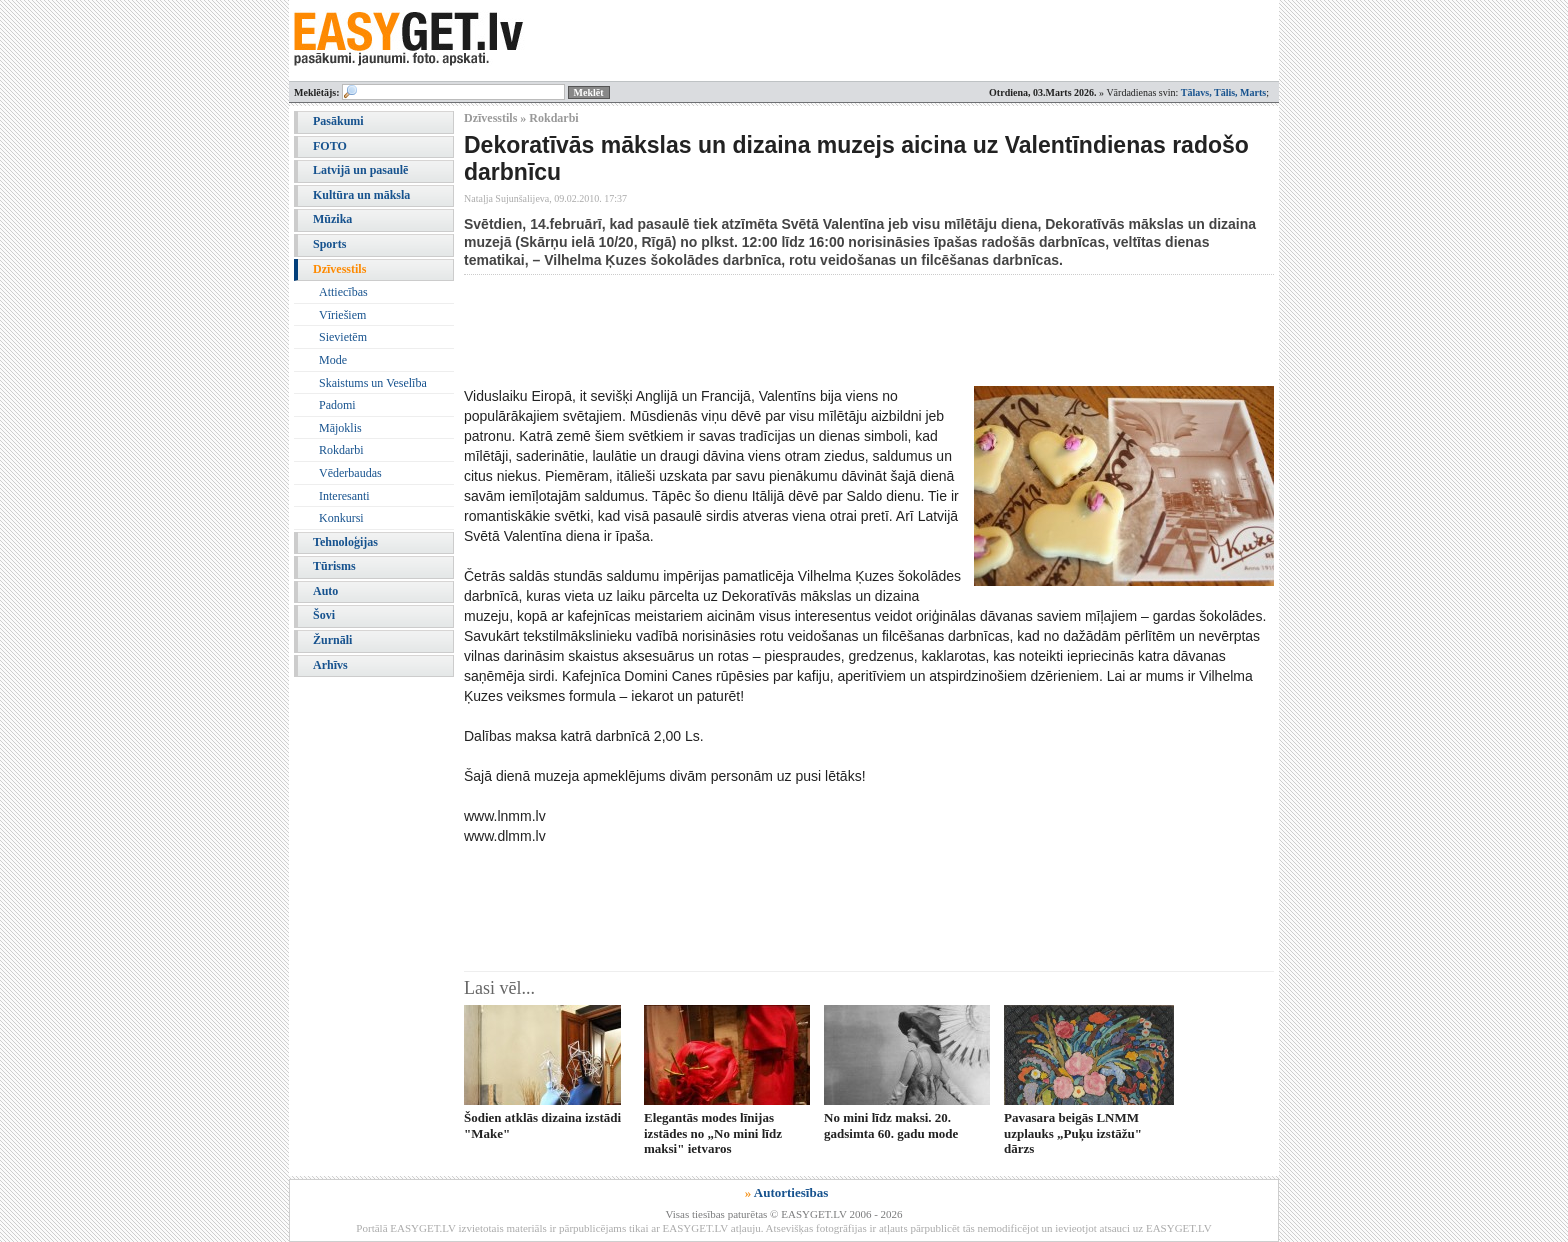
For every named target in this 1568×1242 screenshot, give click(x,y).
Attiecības (343, 292)
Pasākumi (338, 121)
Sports (329, 244)
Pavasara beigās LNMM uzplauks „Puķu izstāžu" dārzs (1073, 1133)
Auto (325, 591)
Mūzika (332, 219)
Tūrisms (334, 566)
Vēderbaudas (350, 473)
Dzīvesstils (339, 269)
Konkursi (341, 518)
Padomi (337, 405)
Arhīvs (330, 665)
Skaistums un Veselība (373, 383)
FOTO (330, 146)
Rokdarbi (341, 450)
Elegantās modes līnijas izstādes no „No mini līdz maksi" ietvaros (713, 1133)
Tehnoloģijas (345, 542)
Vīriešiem (342, 315)
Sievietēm (343, 337)
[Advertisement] (828, 330)
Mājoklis (340, 428)
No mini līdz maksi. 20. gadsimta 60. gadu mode (891, 1125)
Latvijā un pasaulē (360, 170)
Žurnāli (332, 640)
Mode (333, 360)
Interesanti (344, 496)
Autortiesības (791, 1192)
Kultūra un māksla (361, 195)
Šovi (324, 615)
